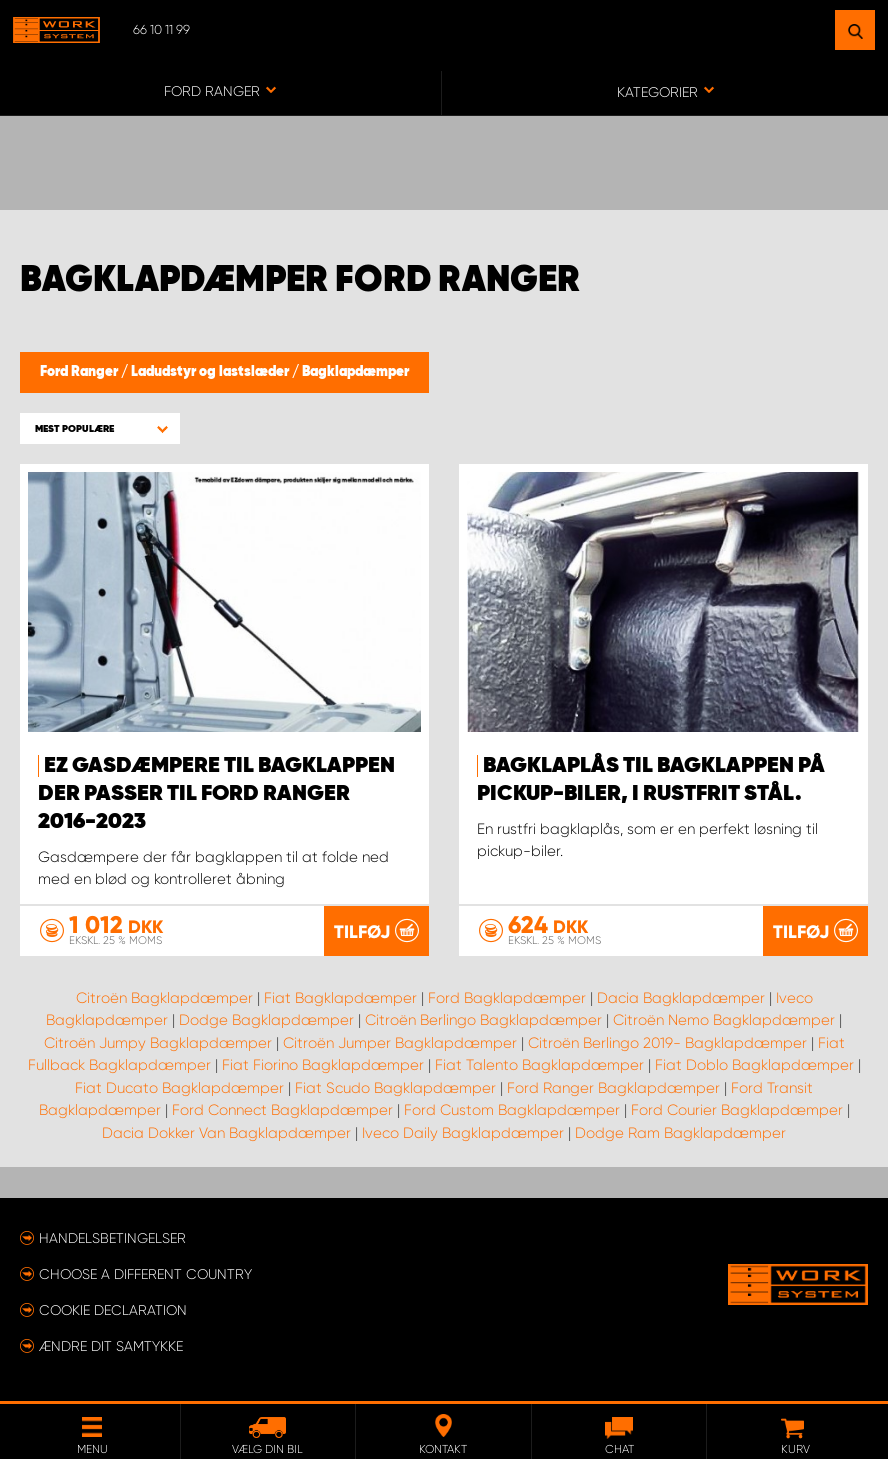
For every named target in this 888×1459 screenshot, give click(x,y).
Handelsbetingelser (112, 1237)
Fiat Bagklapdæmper (340, 997)
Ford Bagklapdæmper (507, 997)
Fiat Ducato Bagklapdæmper (179, 1087)
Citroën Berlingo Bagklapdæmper (483, 1020)
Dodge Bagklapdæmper (266, 1020)
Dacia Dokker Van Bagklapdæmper (226, 1132)
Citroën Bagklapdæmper (164, 997)
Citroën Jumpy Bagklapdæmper (158, 1042)
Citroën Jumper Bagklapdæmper (400, 1042)
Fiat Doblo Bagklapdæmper (754, 1065)
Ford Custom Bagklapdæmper (512, 1110)
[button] (100, 428)
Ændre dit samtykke (111, 1345)
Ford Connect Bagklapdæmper (282, 1110)
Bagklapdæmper (355, 372)
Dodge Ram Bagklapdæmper (680, 1132)
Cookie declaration (113, 1309)
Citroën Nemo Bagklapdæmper (724, 1020)
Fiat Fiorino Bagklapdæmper (323, 1065)
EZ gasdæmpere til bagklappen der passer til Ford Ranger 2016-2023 (216, 794)
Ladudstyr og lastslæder (211, 372)
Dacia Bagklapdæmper (681, 997)
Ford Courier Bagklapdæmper (737, 1110)
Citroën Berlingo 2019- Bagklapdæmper (667, 1042)
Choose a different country (145, 1273)
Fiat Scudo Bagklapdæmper (395, 1087)
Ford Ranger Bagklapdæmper (613, 1087)
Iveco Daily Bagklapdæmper (463, 1132)
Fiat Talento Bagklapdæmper (539, 1065)
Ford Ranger (80, 372)
